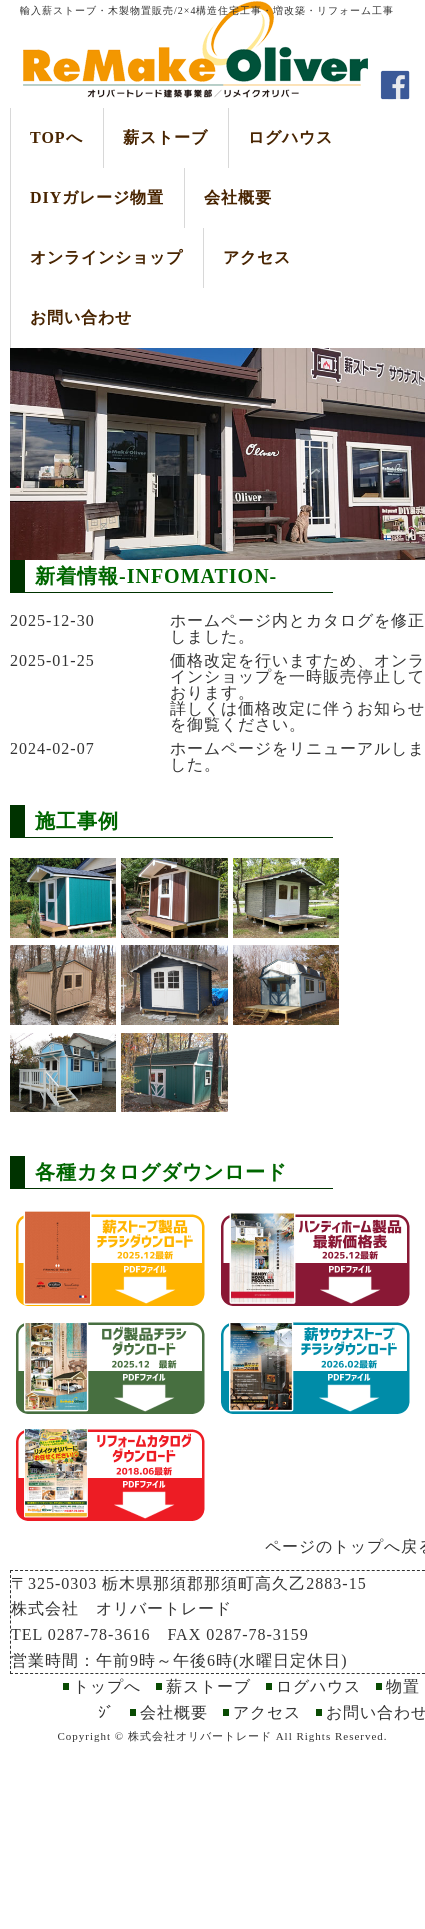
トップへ (107, 1686)
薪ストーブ (165, 137)
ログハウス (290, 137)
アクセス (257, 257)
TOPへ (56, 137)
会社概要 (238, 197)
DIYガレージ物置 (97, 197)
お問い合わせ (81, 317)
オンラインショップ (106, 257)
